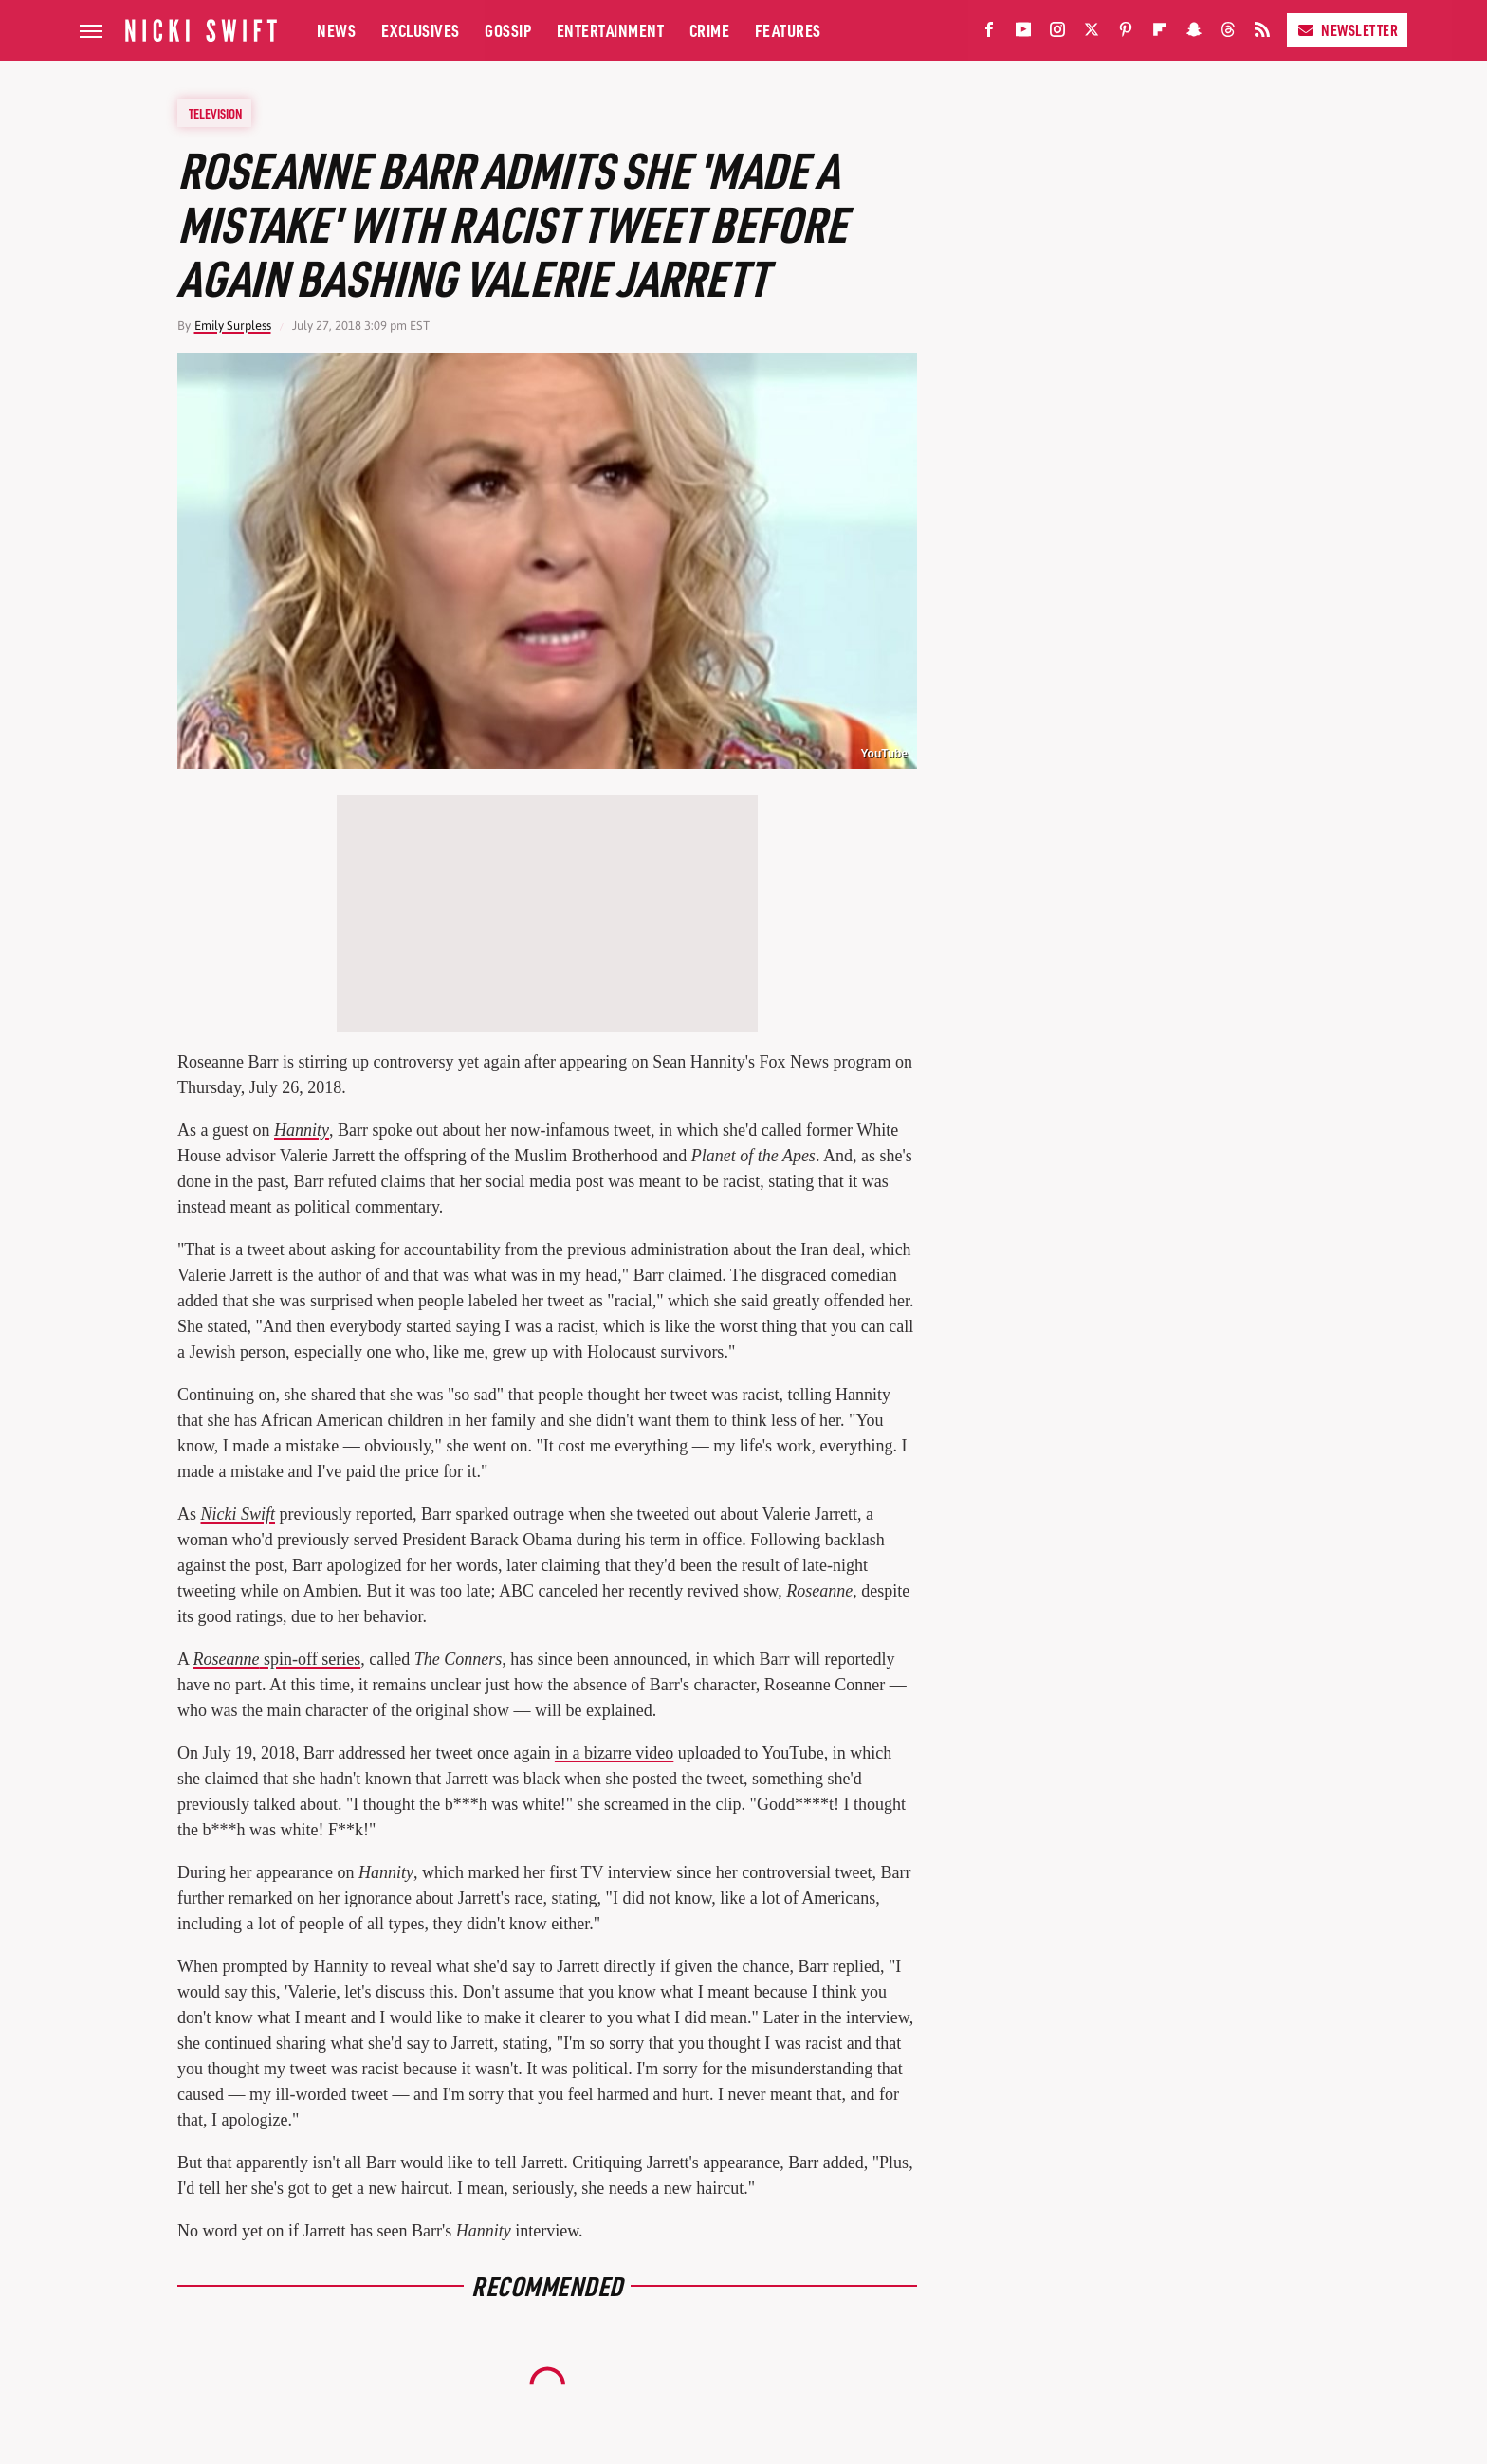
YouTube (884, 753)
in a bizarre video (614, 1752)
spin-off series (277, 1659)
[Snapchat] (1193, 33)
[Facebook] (989, 33)
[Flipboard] (1159, 33)
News (336, 30)
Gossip (508, 30)
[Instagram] (1057, 33)
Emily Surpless (232, 326)
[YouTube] (1023, 33)
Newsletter (1347, 30)
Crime (709, 30)
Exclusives (420, 30)
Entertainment (611, 30)
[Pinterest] (1125, 33)
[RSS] (1262, 33)
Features (788, 30)
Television (215, 112)
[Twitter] (1091, 33)
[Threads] (1228, 33)
